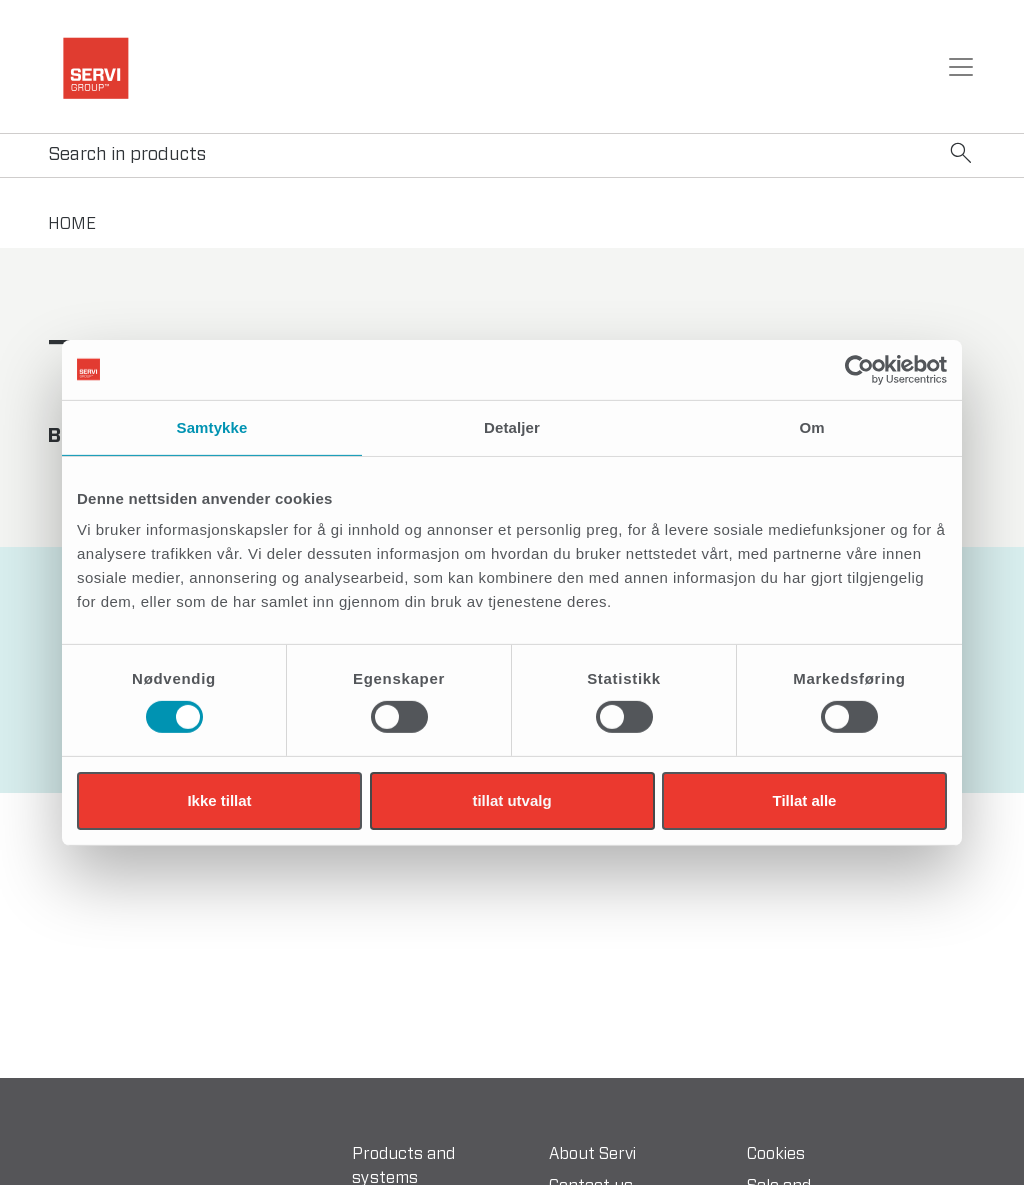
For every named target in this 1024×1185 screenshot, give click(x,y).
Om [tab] (811, 426)
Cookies (776, 1154)
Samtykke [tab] (212, 426)
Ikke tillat (219, 800)
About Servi (592, 1154)
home (72, 224)
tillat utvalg (511, 800)
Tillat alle (805, 800)
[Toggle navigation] (961, 67)
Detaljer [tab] (512, 426)
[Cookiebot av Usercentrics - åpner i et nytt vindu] (859, 369)
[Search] (512, 155)
